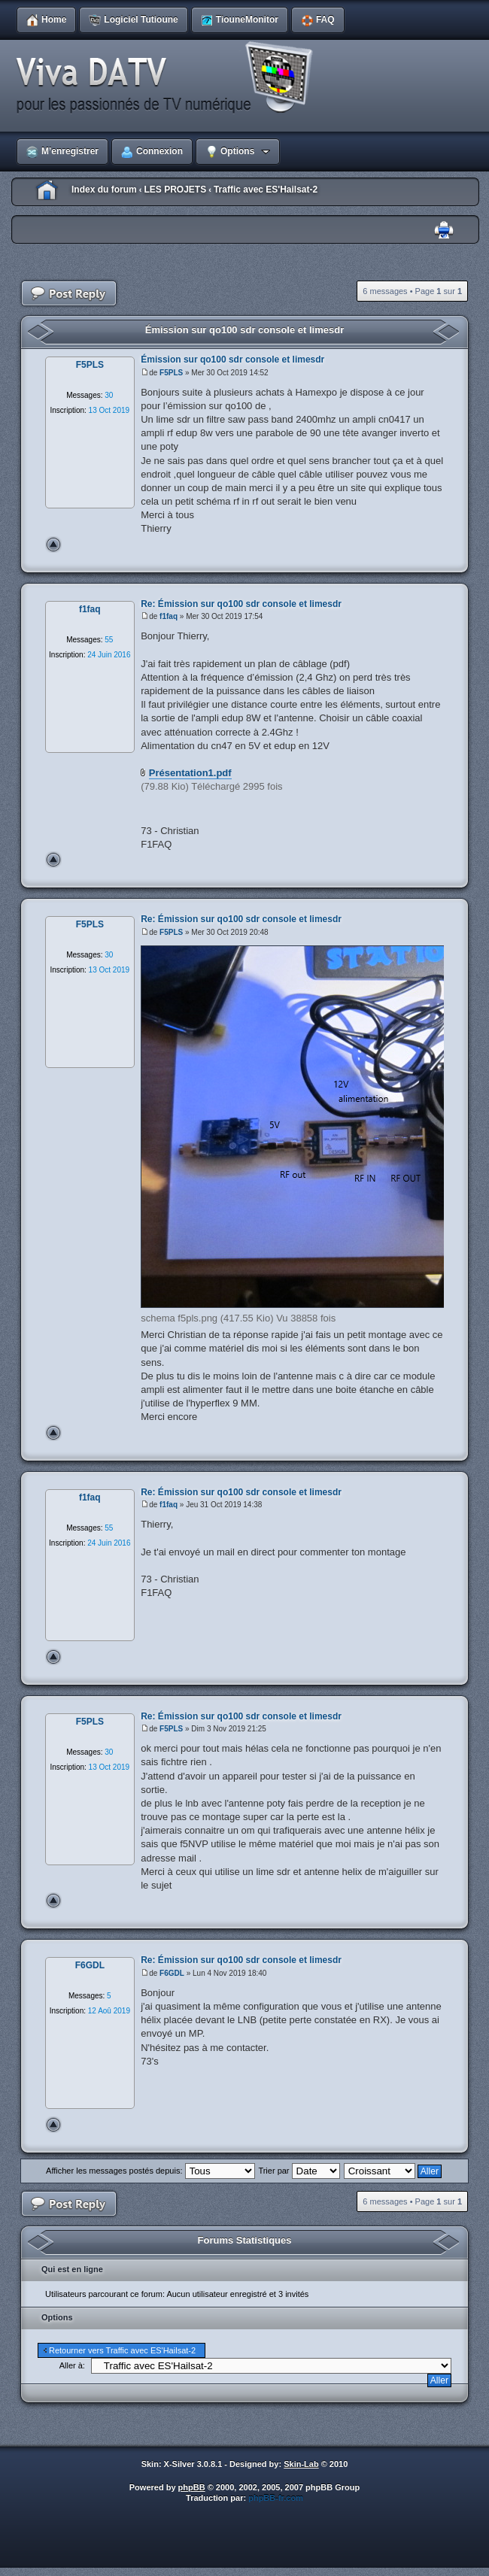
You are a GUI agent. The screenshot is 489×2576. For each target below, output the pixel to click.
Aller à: (72, 2365)
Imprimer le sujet (444, 230)
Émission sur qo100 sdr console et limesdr (244, 329)
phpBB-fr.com (275, 2497)
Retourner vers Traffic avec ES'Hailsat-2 (122, 2350)
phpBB (191, 2487)
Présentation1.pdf (190, 772)
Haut (53, 544)
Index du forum (104, 189)
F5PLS (171, 373)
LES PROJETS (175, 189)
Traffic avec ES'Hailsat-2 (265, 189)
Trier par (298, 2170)
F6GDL (171, 1973)
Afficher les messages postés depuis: (150, 2170)
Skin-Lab (301, 2463)
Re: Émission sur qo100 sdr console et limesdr (241, 604)
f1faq (168, 616)
